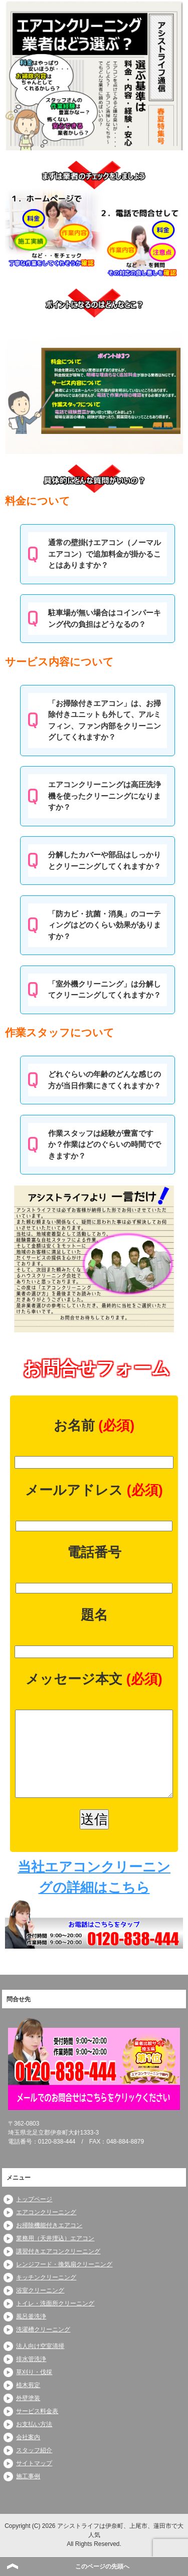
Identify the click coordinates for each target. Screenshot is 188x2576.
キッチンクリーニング (46, 2277)
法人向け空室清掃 (40, 2346)
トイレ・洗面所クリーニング (55, 2303)
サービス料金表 (37, 2411)
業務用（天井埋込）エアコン (55, 2238)
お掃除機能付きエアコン (49, 2225)
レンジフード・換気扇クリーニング (64, 2264)
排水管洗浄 (31, 2359)
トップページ (34, 2199)
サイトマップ (34, 2463)
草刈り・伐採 (34, 2372)
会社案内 (28, 2437)
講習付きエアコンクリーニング (58, 2251)
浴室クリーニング (40, 2290)
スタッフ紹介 (34, 2450)
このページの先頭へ (102, 2566)
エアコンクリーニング (46, 2212)
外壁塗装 (28, 2398)
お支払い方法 (34, 2424)
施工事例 (28, 2476)
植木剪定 (28, 2385)
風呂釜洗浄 (31, 2316)
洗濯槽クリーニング (43, 2329)
